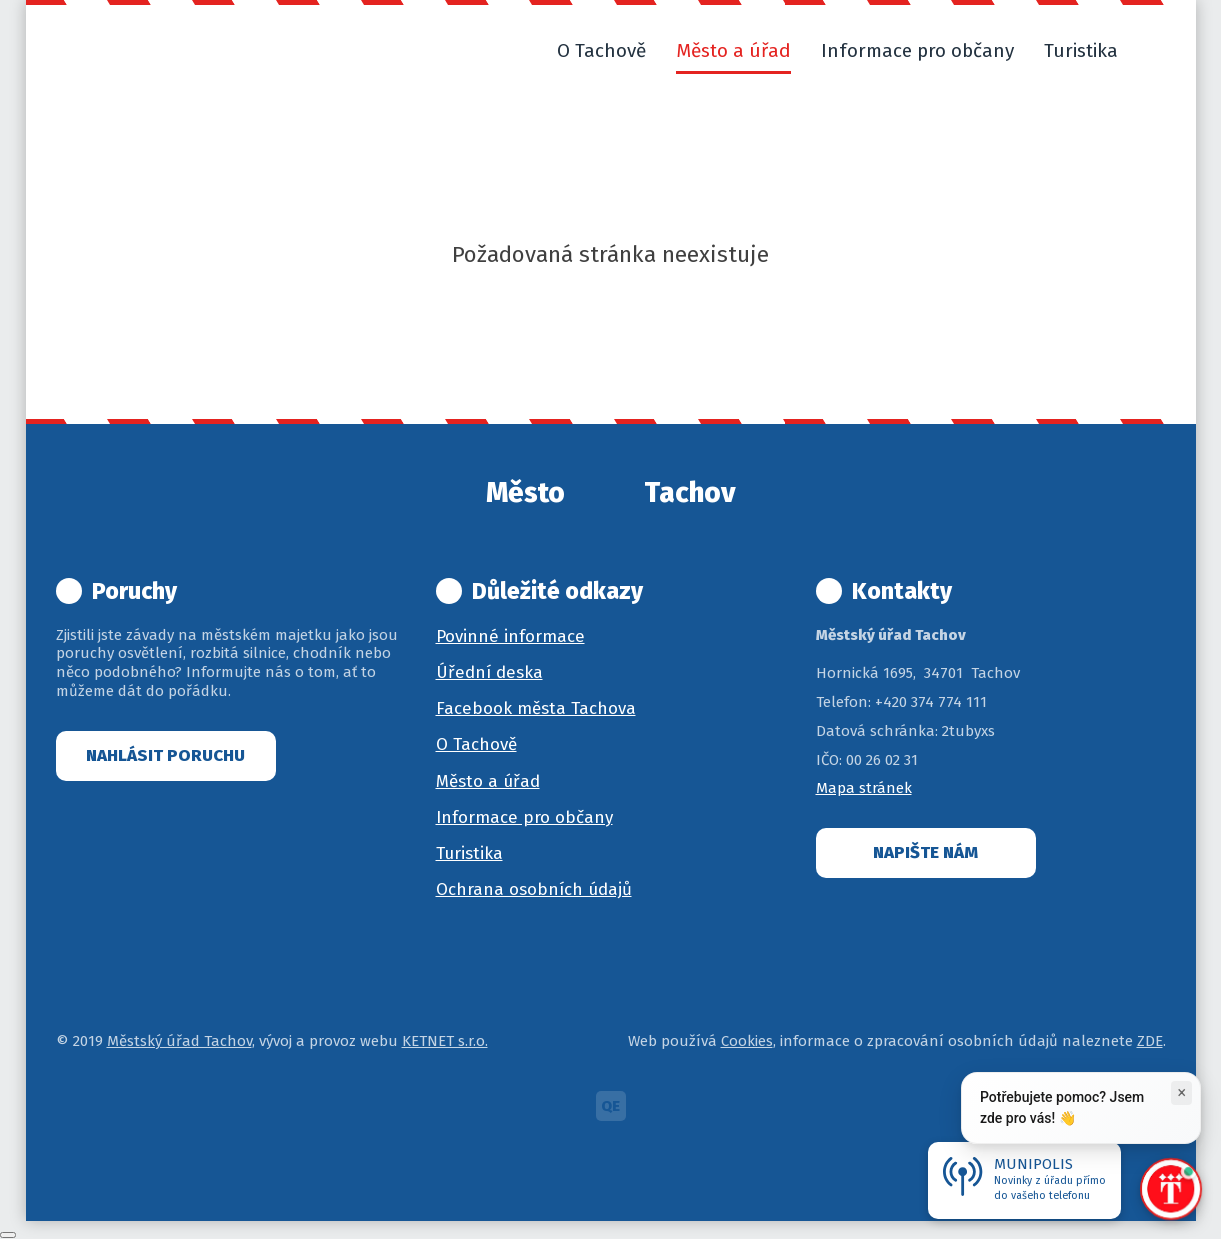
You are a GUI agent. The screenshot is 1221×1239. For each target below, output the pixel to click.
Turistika (469, 853)
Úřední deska (489, 672)
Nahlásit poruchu (165, 755)
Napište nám (925, 852)
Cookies (747, 1041)
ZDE (1150, 1041)
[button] (1157, 51)
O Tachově (476, 744)
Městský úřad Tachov (179, 1041)
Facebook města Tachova (536, 708)
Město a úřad (488, 781)
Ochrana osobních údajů (534, 889)
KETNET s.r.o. (445, 1041)
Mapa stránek (864, 788)
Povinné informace (510, 636)
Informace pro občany (524, 817)
